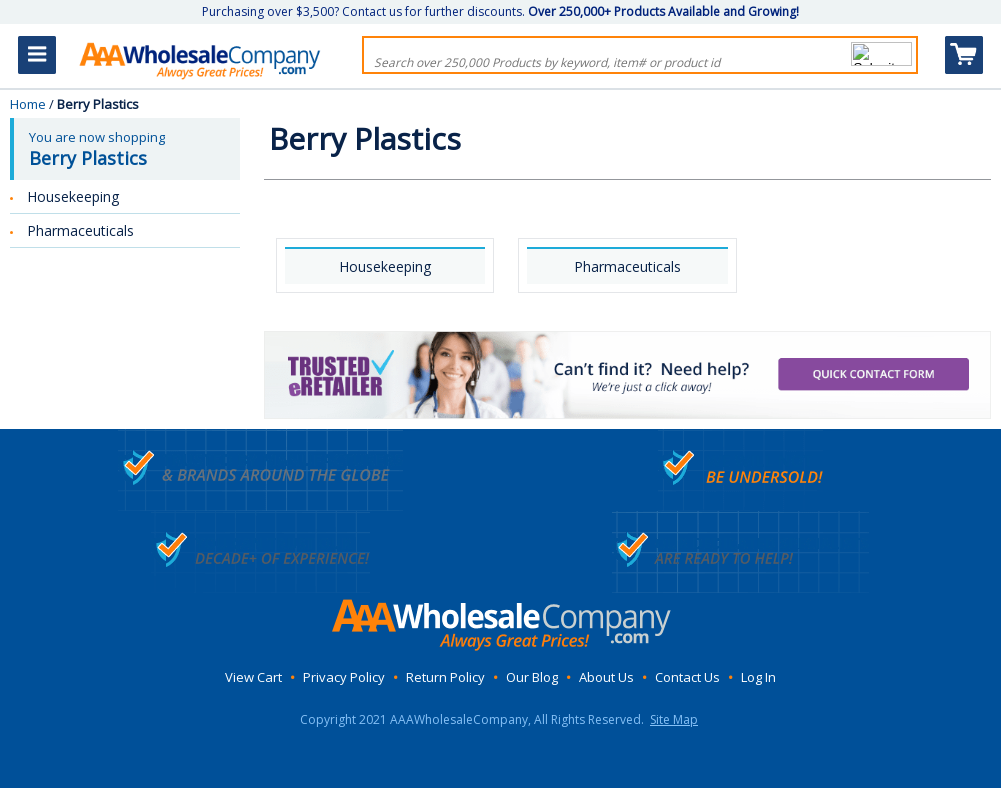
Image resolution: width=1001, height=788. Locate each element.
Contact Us (687, 677)
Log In (758, 677)
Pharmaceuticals (627, 266)
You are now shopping (127, 149)
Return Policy (445, 677)
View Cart (253, 677)
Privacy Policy (344, 677)
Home (28, 104)
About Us (606, 677)
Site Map (674, 719)
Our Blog (532, 677)
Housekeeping (385, 266)
